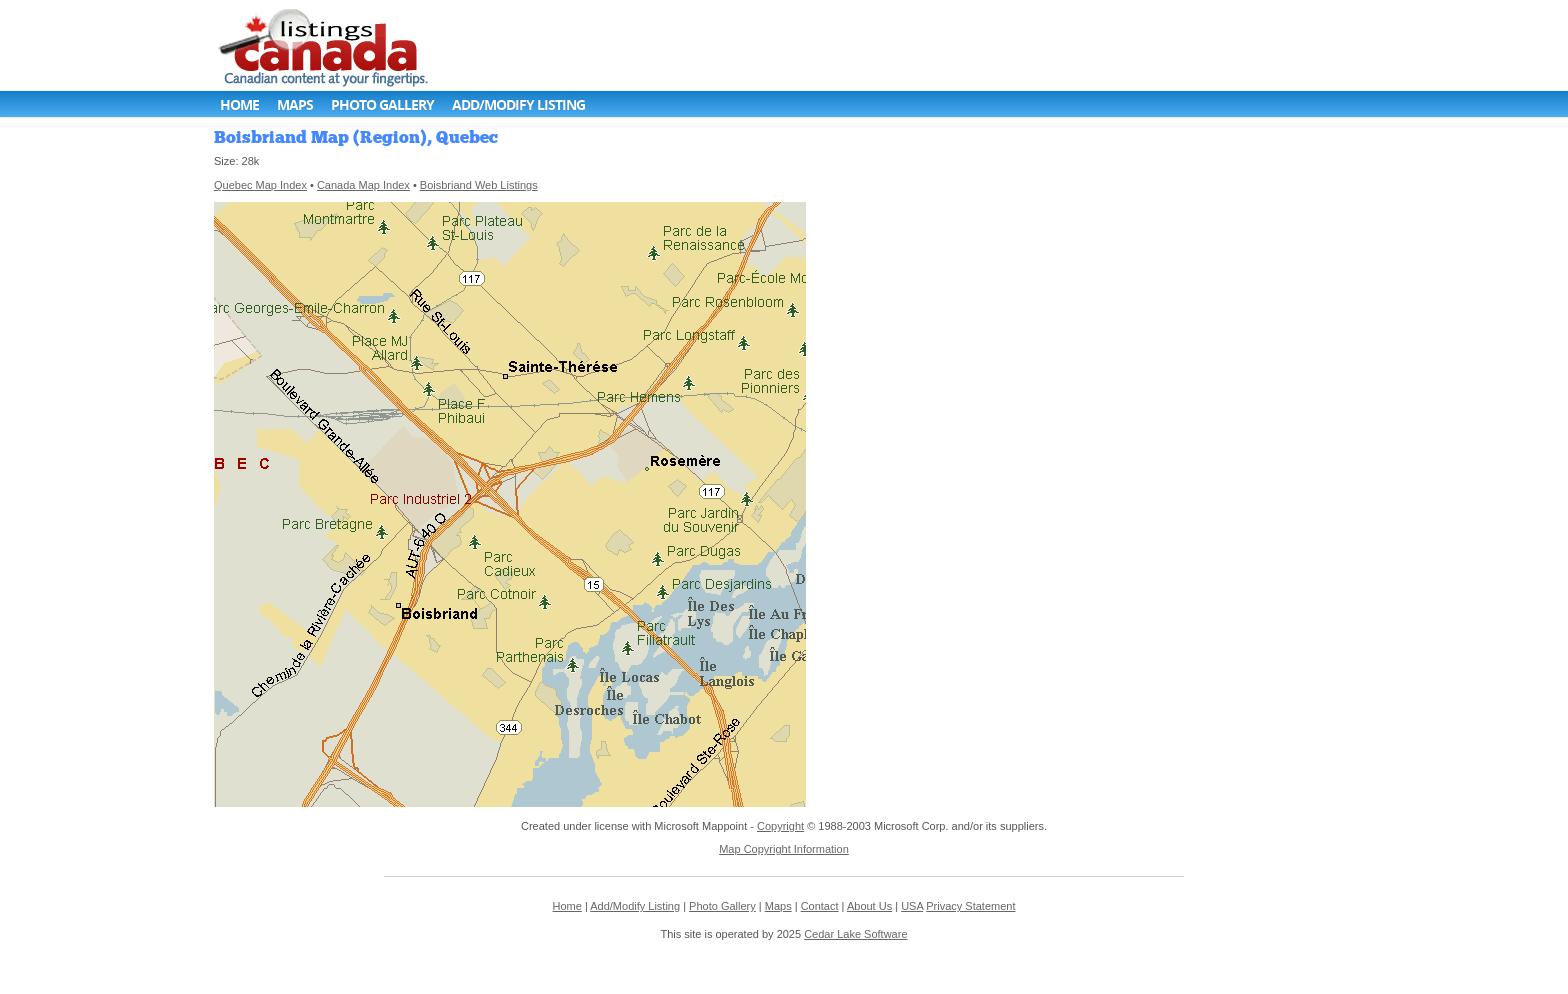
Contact (820, 906)
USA (912, 906)
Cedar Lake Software (855, 934)
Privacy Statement (970, 906)
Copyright (780, 826)
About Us (869, 906)
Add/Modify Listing (518, 104)
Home (239, 104)
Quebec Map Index (260, 185)
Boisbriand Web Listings (479, 185)
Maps (295, 104)
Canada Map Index (363, 185)
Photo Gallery (382, 104)
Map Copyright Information (784, 849)
